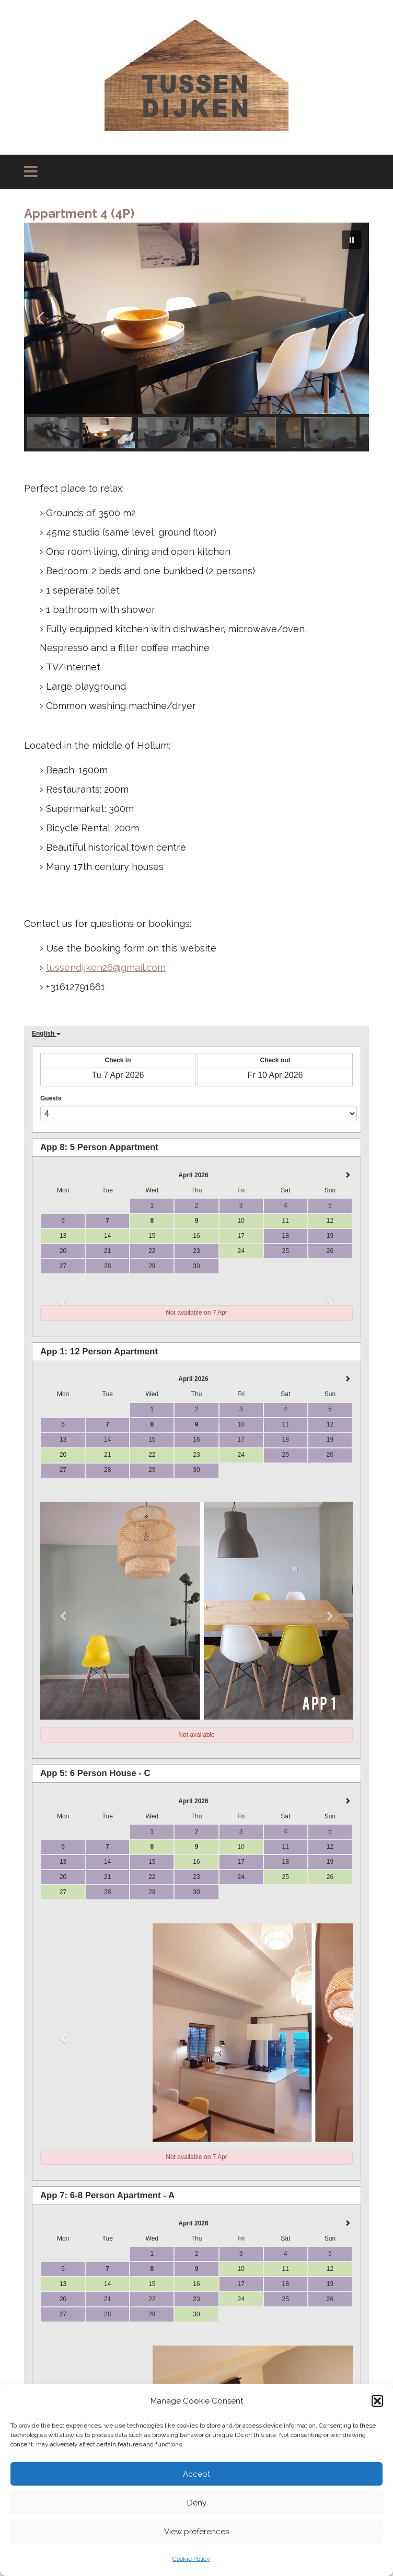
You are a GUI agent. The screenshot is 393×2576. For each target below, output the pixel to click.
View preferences (196, 2531)
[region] (196, 337)
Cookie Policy (191, 2558)
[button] (377, 2401)
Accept (196, 2474)
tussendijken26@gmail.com (106, 967)
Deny (196, 2503)
